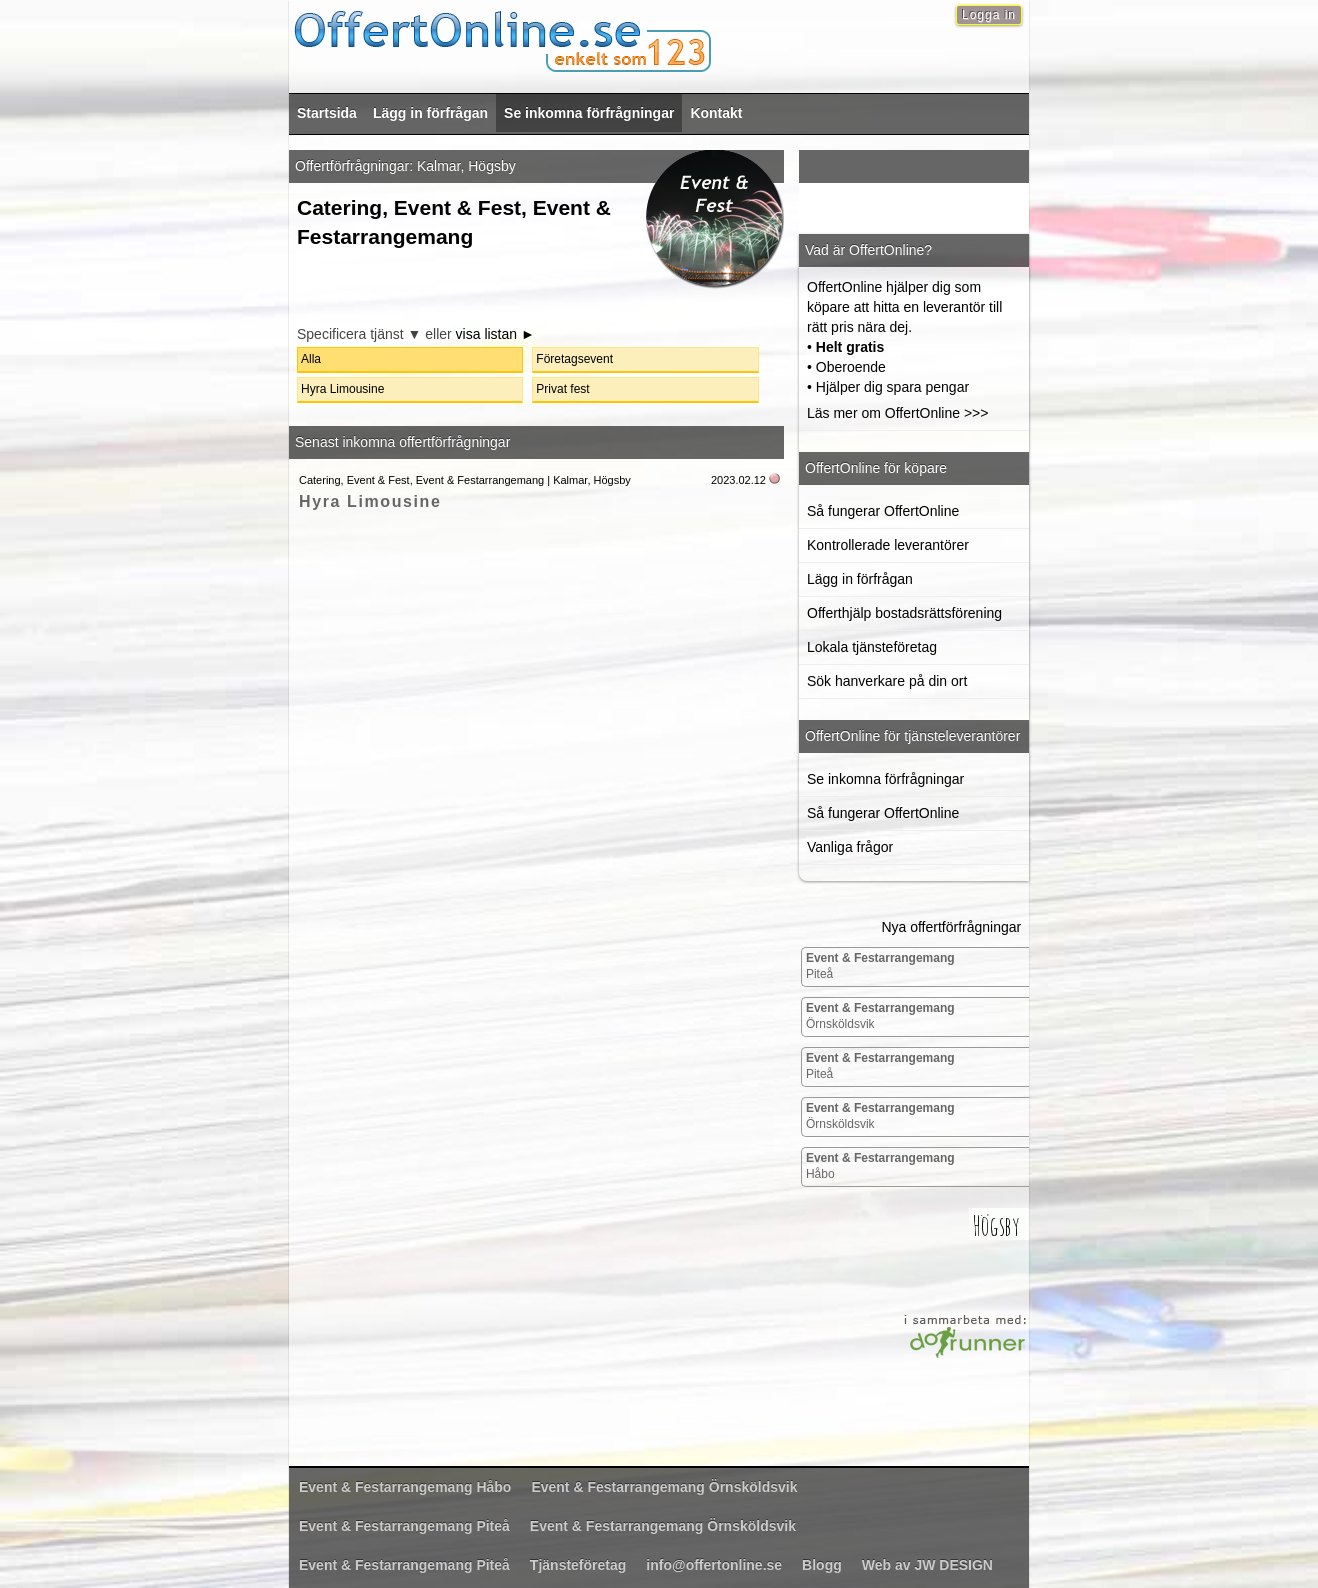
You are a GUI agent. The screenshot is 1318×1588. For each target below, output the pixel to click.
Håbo (880, 1166)
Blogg (822, 1565)
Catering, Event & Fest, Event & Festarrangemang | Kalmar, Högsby (465, 480)
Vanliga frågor (850, 847)
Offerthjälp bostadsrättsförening (904, 613)
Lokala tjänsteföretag (872, 647)
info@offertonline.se (714, 1565)
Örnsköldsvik (880, 1016)
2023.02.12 (738, 480)
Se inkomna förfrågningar (589, 113)
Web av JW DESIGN (927, 1565)
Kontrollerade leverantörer (888, 545)
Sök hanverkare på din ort (887, 681)
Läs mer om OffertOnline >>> (897, 413)
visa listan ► (495, 334)
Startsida (327, 113)
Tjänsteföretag (578, 1565)
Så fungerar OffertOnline (883, 511)
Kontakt (716, 113)
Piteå (880, 966)
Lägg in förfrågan (430, 113)
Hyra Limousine (370, 501)
